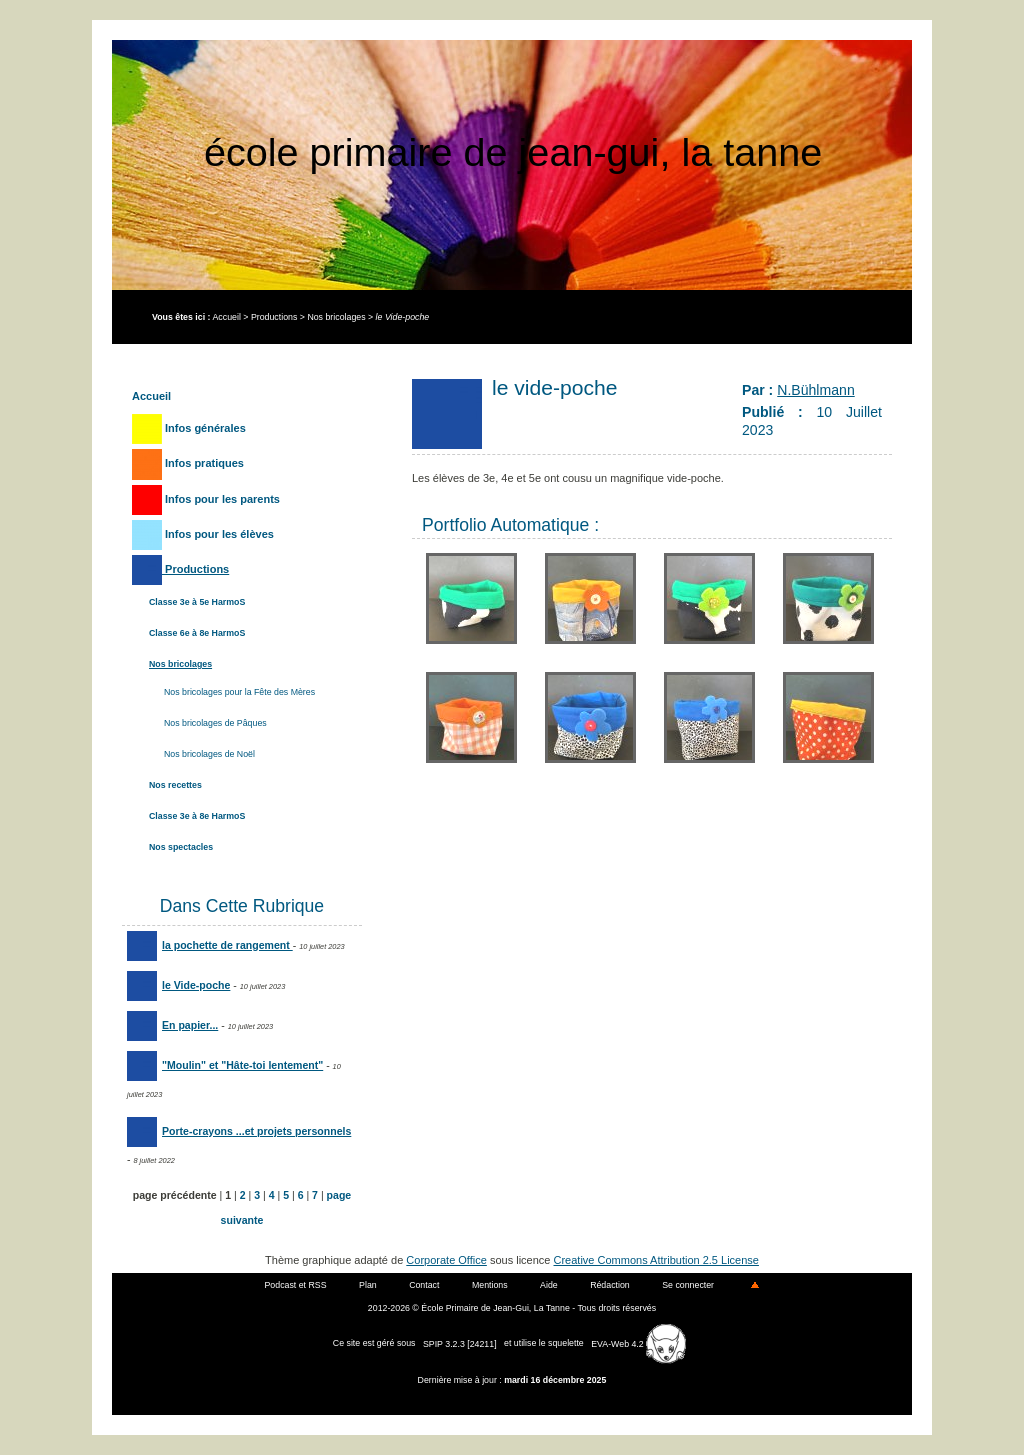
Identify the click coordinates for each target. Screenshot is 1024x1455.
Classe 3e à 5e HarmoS (197, 602)
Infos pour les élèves (203, 534)
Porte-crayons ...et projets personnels (239, 1131)
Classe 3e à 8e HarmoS (197, 816)
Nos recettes (175, 785)
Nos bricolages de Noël (209, 754)
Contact (424, 1285)
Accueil (226, 317)
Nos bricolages (336, 317)
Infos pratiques (188, 463)
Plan (368, 1285)
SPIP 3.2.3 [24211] (460, 1344)
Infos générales (189, 428)
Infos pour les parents (206, 499)
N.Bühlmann (815, 390)
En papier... (172, 1025)
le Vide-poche (178, 985)
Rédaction (610, 1285)
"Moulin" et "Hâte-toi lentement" (225, 1065)
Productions (274, 317)
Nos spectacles (181, 847)
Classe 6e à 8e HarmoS (197, 633)
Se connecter (688, 1285)
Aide (549, 1285)
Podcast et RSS (296, 1285)
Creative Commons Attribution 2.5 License (656, 1260)
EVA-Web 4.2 (638, 1344)
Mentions (490, 1285)
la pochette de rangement (210, 945)
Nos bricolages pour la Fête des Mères (239, 692)
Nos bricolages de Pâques (215, 723)
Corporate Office (446, 1260)
